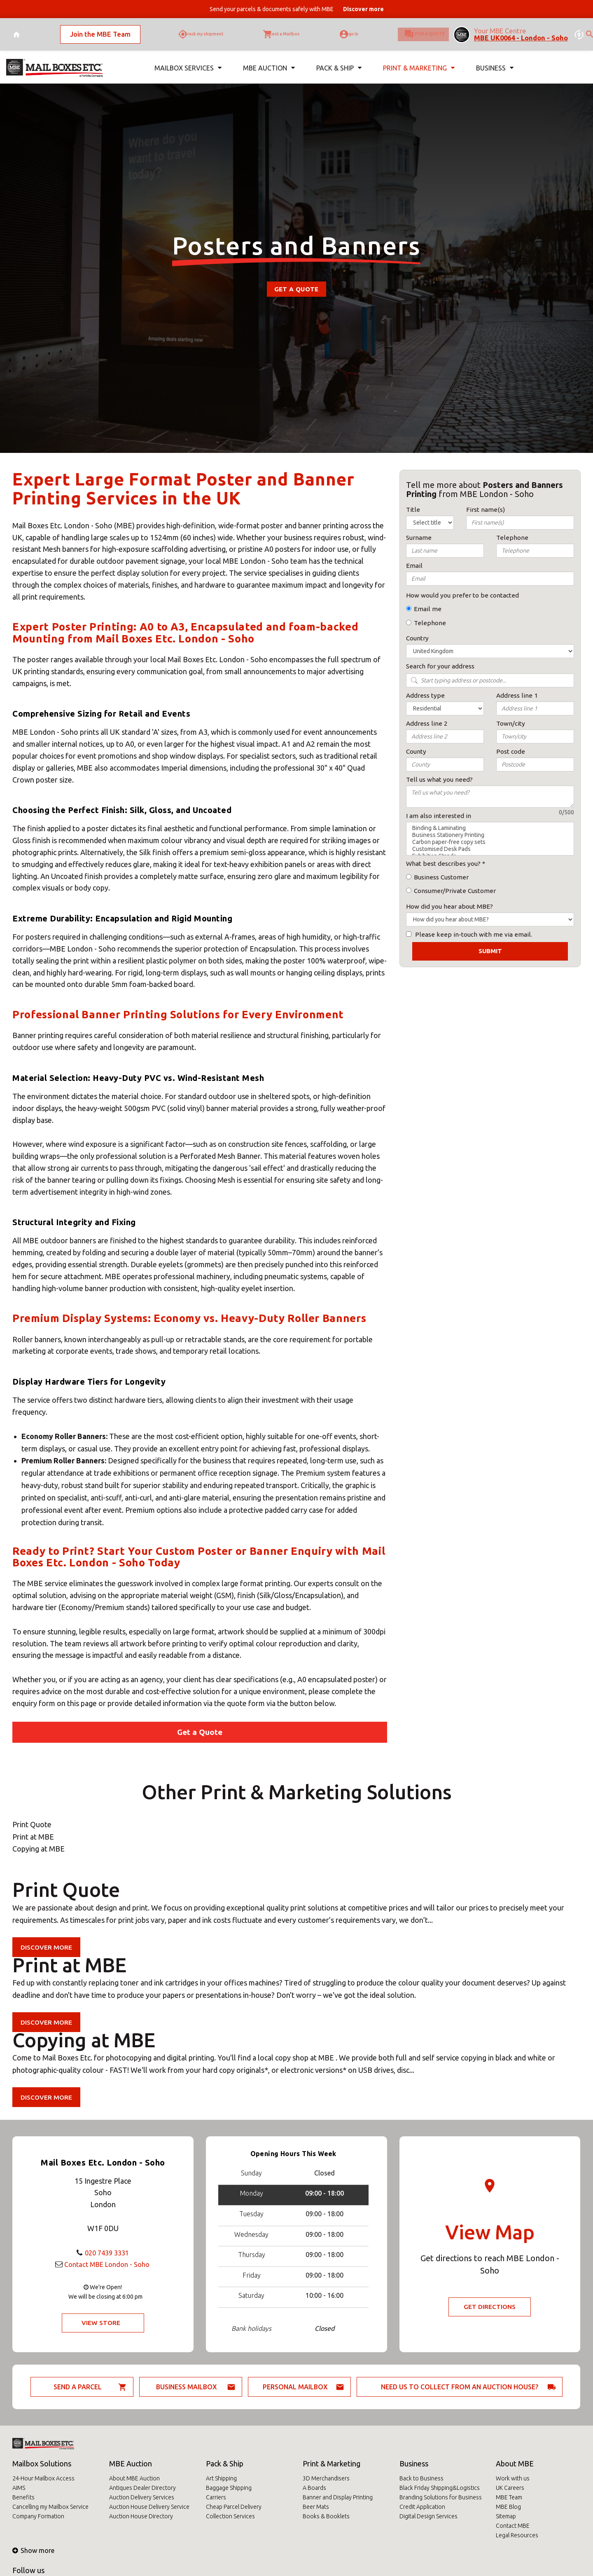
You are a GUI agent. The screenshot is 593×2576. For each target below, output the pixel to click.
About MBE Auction (134, 2478)
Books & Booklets (326, 2516)
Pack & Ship (224, 2463)
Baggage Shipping (229, 2488)
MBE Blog (508, 2506)
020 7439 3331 (107, 2252)
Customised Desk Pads (490, 849)
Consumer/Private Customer (455, 890)
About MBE (515, 2463)
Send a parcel (78, 2387)
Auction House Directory (141, 2516)
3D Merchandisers (326, 2478)
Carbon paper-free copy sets (490, 842)
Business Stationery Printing (490, 835)
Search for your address (440, 666)
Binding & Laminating (490, 828)
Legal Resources (517, 2535)
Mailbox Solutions (41, 2463)
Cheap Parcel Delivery (233, 2506)
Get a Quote (296, 289)
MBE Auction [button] (267, 61)
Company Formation (38, 2516)
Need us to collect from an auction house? (459, 2387)
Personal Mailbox (295, 2387)
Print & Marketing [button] (417, 61)
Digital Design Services (428, 2516)
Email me (427, 608)
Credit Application (422, 2506)
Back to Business (421, 2478)
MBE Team (509, 2497)
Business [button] (494, 61)
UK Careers (510, 2488)
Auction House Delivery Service (149, 2506)
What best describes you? (443, 863)
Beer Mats (316, 2506)
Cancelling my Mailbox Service (50, 2506)
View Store (100, 2323)
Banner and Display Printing (338, 2497)
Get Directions (490, 2307)
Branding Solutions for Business (440, 2497)
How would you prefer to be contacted (462, 595)
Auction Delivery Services (141, 2497)
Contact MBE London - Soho (107, 2264)
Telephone (430, 622)
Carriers (216, 2497)
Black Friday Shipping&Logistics (439, 2488)
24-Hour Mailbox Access (43, 2478)
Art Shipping (221, 2478)
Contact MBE (513, 2525)
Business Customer (441, 877)
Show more (33, 2550)
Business (413, 2463)
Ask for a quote (410, 31)
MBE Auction (130, 2463)
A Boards (314, 2488)
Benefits (23, 2497)
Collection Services (230, 2516)
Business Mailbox (186, 2387)
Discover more (47, 1947)
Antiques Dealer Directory (142, 2488)
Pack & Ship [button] (337, 61)
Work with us (513, 2478)
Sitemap (506, 2516)
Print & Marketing (331, 2463)
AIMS (18, 2488)
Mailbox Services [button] (186, 61)
